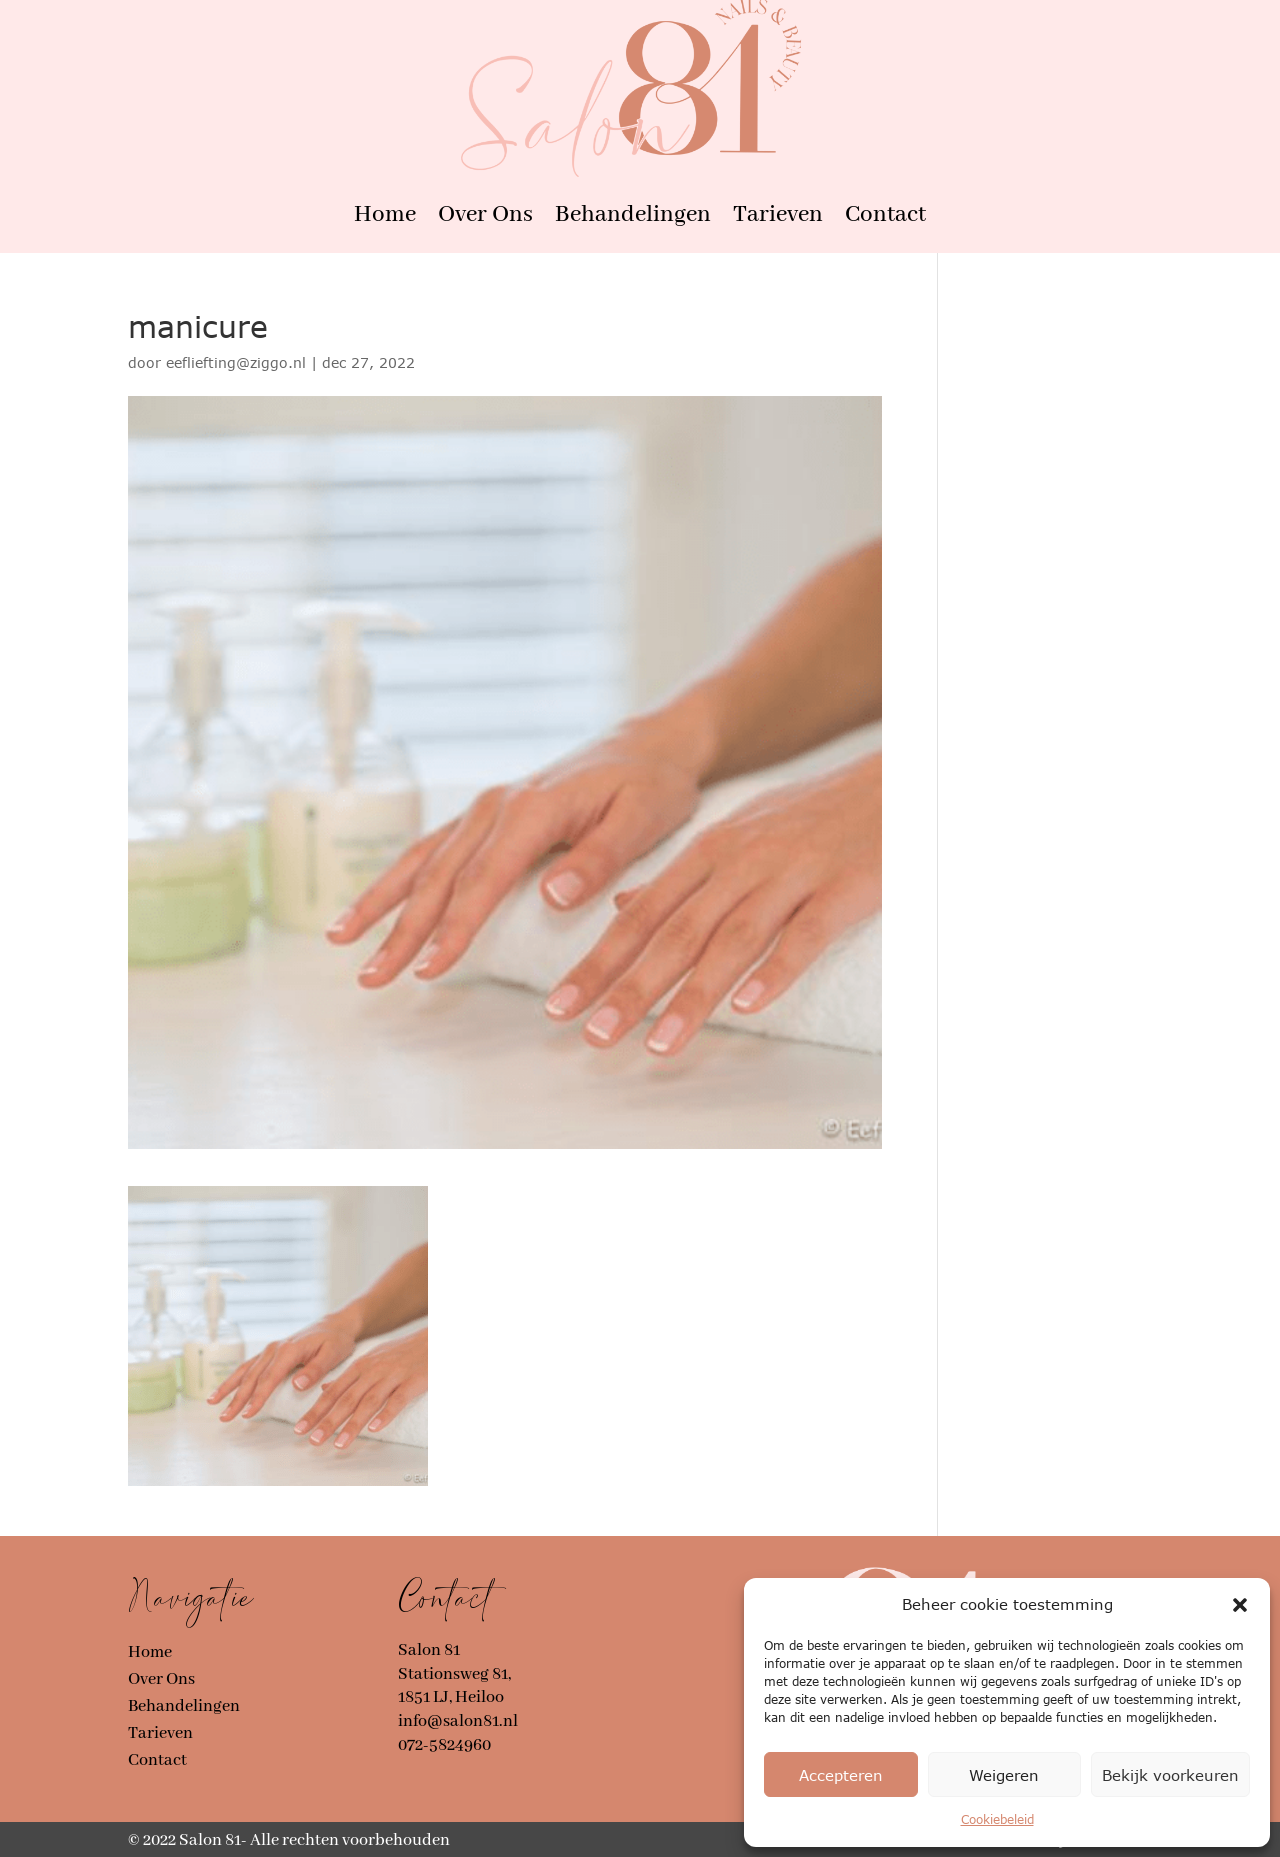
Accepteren (841, 1775)
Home (385, 214)
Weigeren (1004, 1775)
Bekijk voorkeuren (1170, 1775)
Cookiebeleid (997, 1819)
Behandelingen (633, 214)
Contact (885, 214)
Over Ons (485, 214)
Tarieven (778, 214)
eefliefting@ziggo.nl (236, 362)
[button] (1240, 1605)
